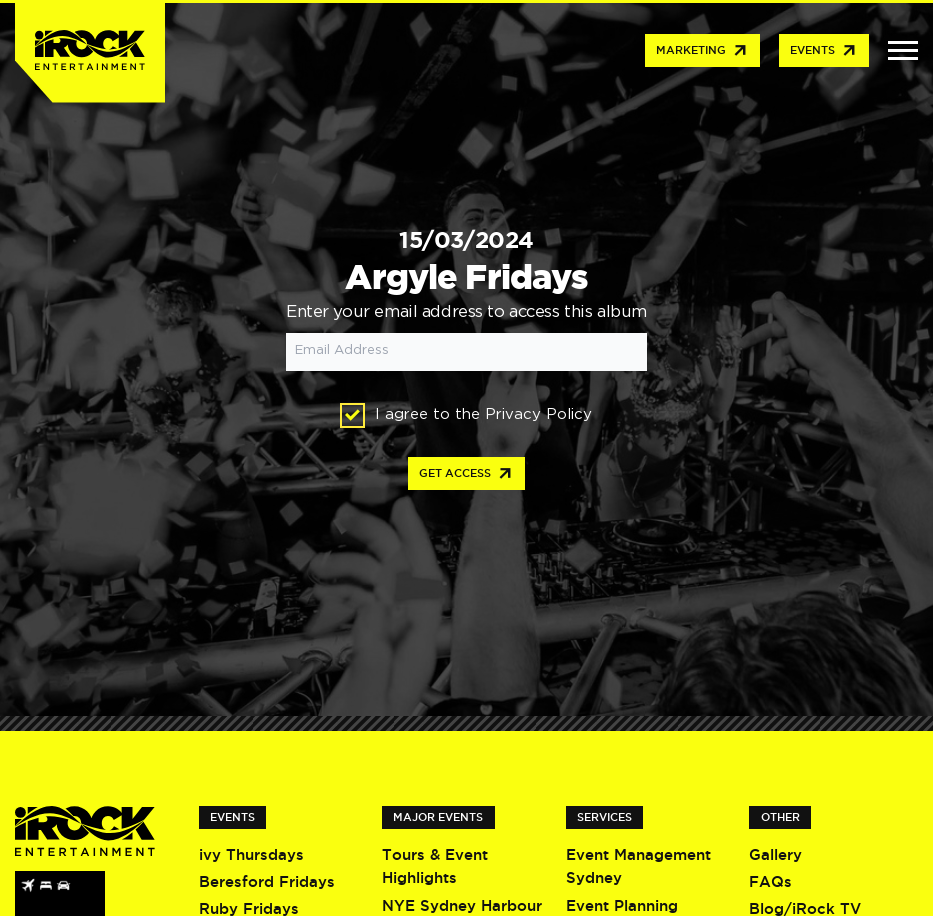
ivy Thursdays (251, 854)
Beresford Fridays (267, 881)
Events (824, 51)
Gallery (775, 854)
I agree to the (466, 415)
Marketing (702, 51)
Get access (466, 474)
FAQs (770, 881)
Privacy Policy (538, 414)
